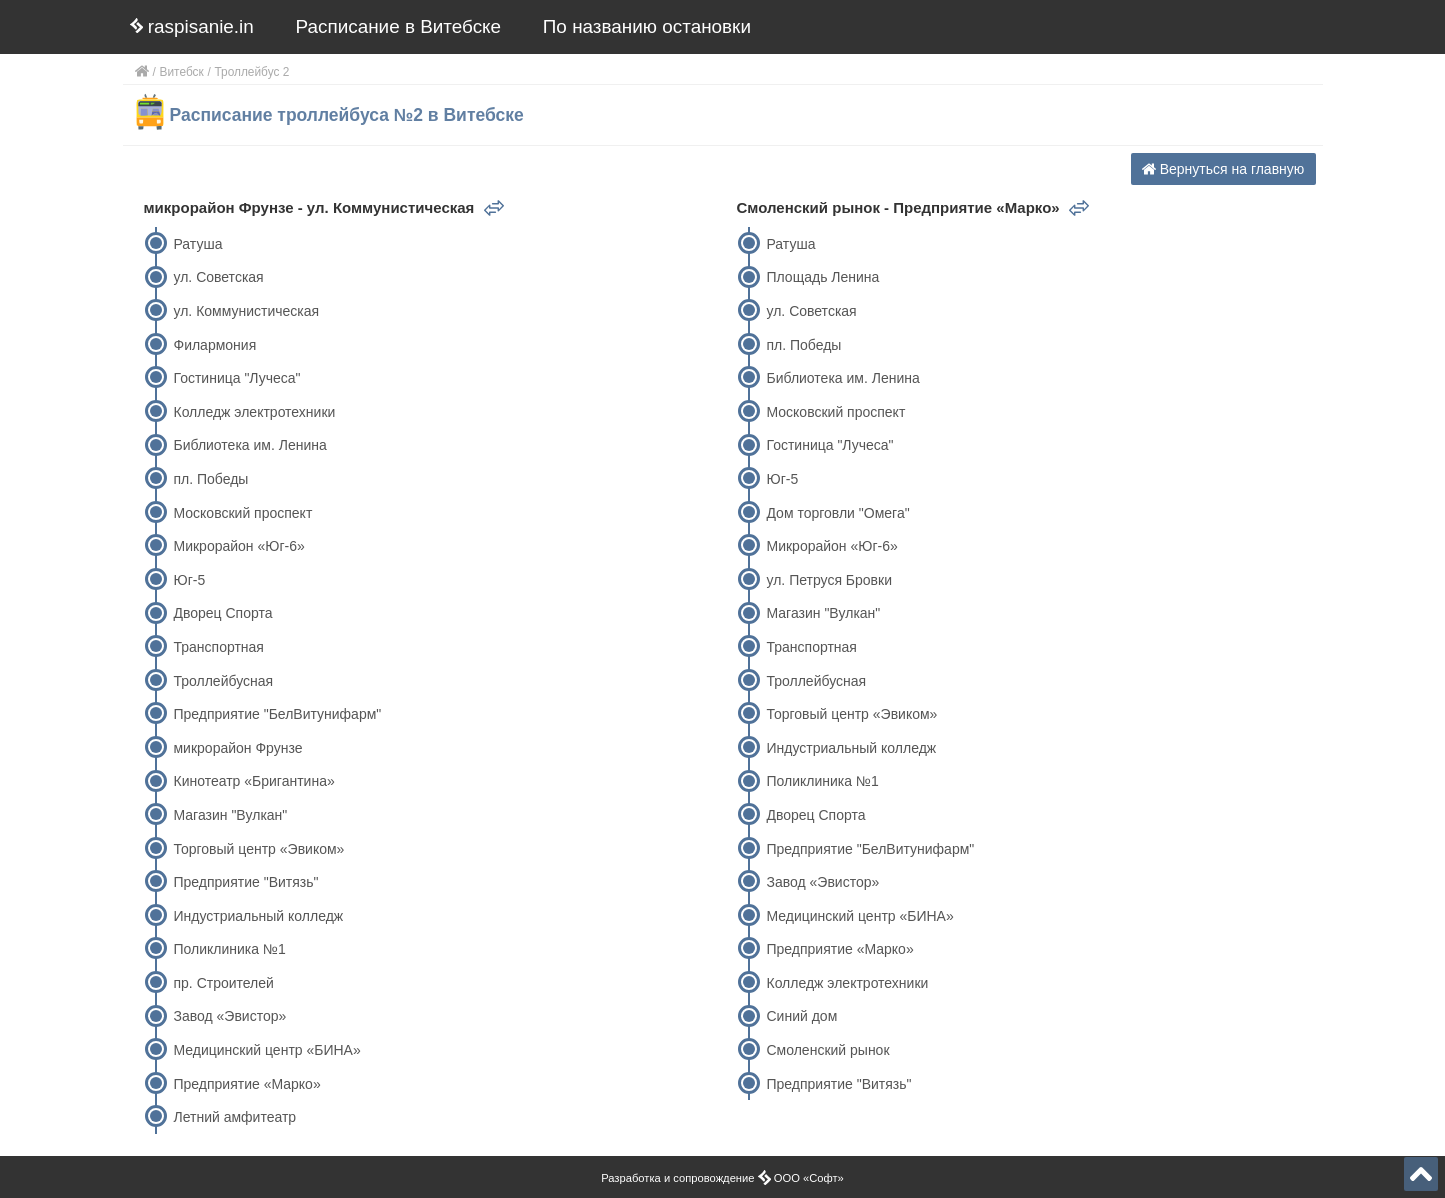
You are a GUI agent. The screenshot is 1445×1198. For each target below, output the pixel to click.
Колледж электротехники (254, 412)
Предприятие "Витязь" (245, 882)
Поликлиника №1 (229, 949)
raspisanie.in (192, 26)
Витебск (182, 72)
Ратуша (197, 244)
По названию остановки (647, 26)
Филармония (214, 345)
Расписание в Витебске (399, 26)
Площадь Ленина (822, 277)
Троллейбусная (223, 681)
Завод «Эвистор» (229, 1016)
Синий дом (801, 1016)
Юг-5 (189, 580)
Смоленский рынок (827, 1050)
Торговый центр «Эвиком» (258, 849)
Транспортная (218, 647)
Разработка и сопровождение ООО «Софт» (722, 1178)
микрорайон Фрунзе (237, 748)
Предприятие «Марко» (246, 1084)
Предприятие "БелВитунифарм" (277, 714)
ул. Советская (218, 277)
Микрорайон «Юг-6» (238, 546)
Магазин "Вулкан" (230, 815)
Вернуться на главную (1223, 169)
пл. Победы (210, 479)
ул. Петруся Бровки (829, 580)
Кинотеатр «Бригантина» (253, 781)
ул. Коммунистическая (246, 311)
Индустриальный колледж (258, 916)
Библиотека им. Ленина (249, 445)
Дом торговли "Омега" (837, 513)
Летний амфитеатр (234, 1117)
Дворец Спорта (222, 613)
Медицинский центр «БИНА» (266, 1050)
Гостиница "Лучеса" (236, 378)
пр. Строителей (223, 983)
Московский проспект (242, 513)
